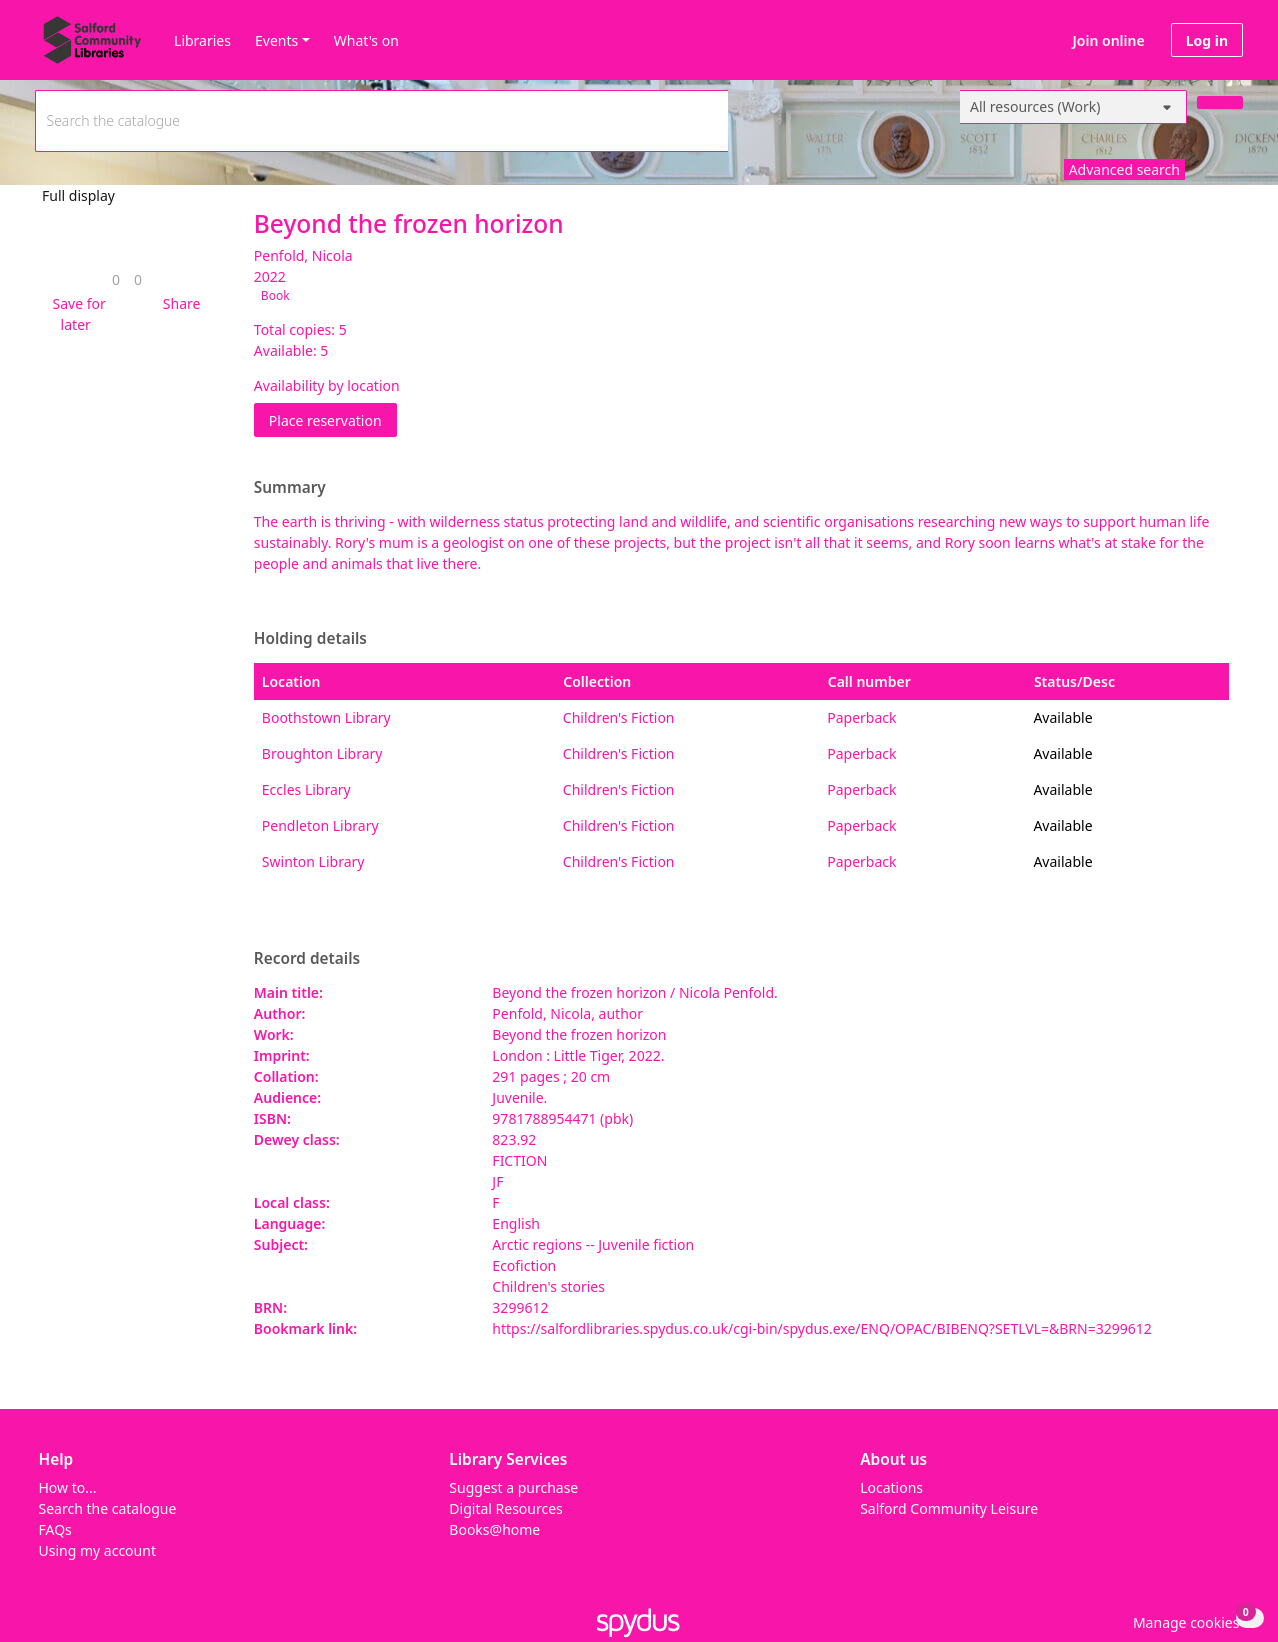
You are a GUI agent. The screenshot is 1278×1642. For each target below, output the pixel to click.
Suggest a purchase (513, 1487)
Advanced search (1124, 169)
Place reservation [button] (333, 419)
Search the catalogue (108, 1508)
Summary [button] (290, 488)
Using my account (97, 1550)
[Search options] (1073, 107)
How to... (68, 1487)
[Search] (1220, 102)
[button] (75, 314)
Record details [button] (307, 959)
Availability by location (327, 385)
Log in (1207, 40)
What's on (366, 40)
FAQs (55, 1529)
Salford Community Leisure (949, 1508)
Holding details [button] (310, 639)
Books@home (494, 1529)
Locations (891, 1487)
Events (276, 40)
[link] (116, 279)
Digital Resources (505, 1508)
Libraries (202, 40)
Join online (1109, 40)
